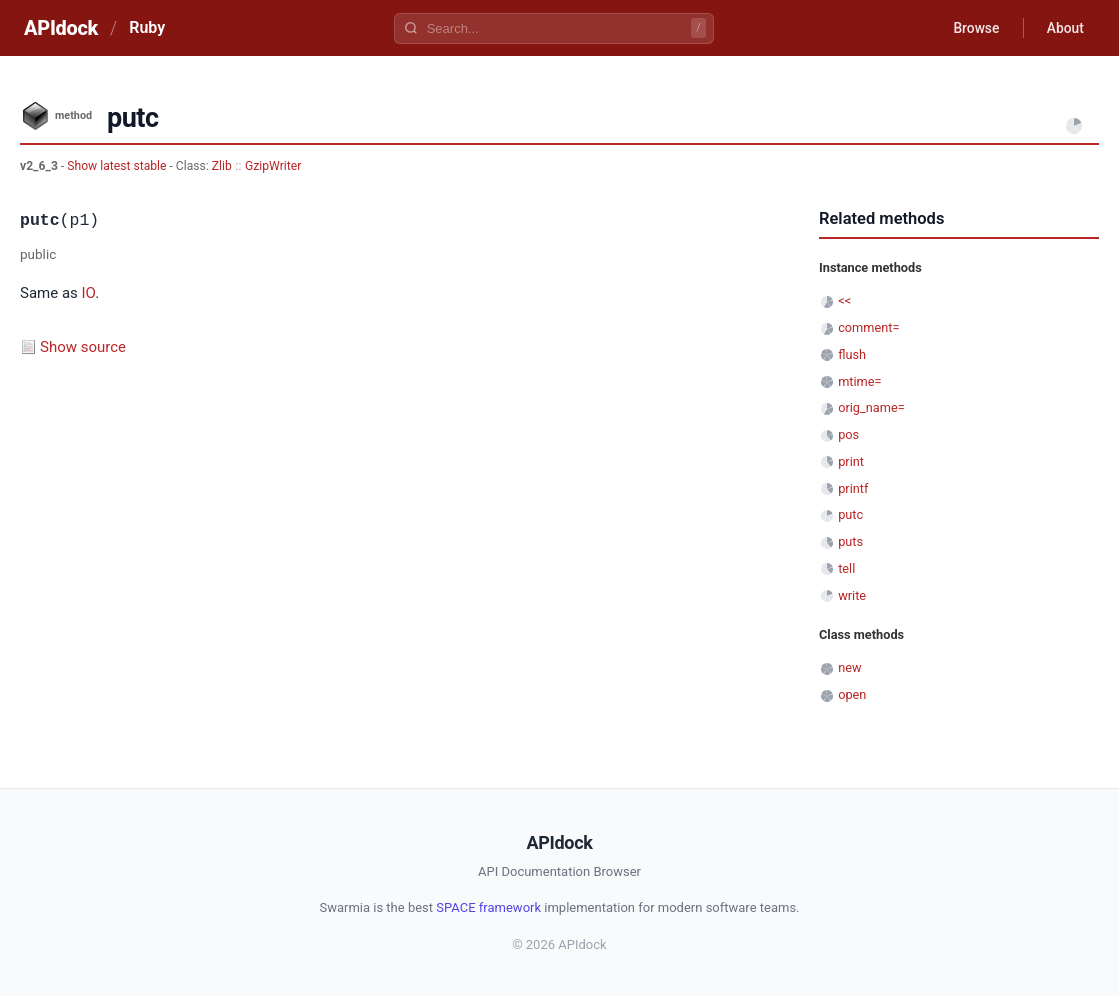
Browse (973, 28)
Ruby (147, 27)
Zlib (222, 166)
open (852, 694)
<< (844, 300)
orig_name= (871, 407)
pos (848, 434)
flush (852, 354)
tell (846, 568)
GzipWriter (273, 166)
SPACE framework (488, 907)
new (849, 667)
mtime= (859, 381)
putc (850, 514)
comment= (868, 327)
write (852, 595)
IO (89, 293)
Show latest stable (118, 166)
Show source (83, 347)
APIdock (61, 28)
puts (850, 541)
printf (853, 488)
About (1064, 28)
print (851, 461)
